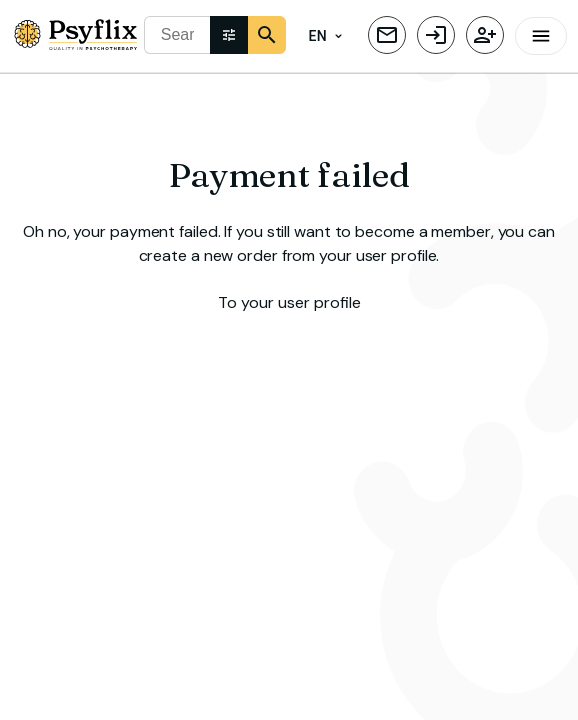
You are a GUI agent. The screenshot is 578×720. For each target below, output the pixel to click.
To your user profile (289, 300)
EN (326, 36)
